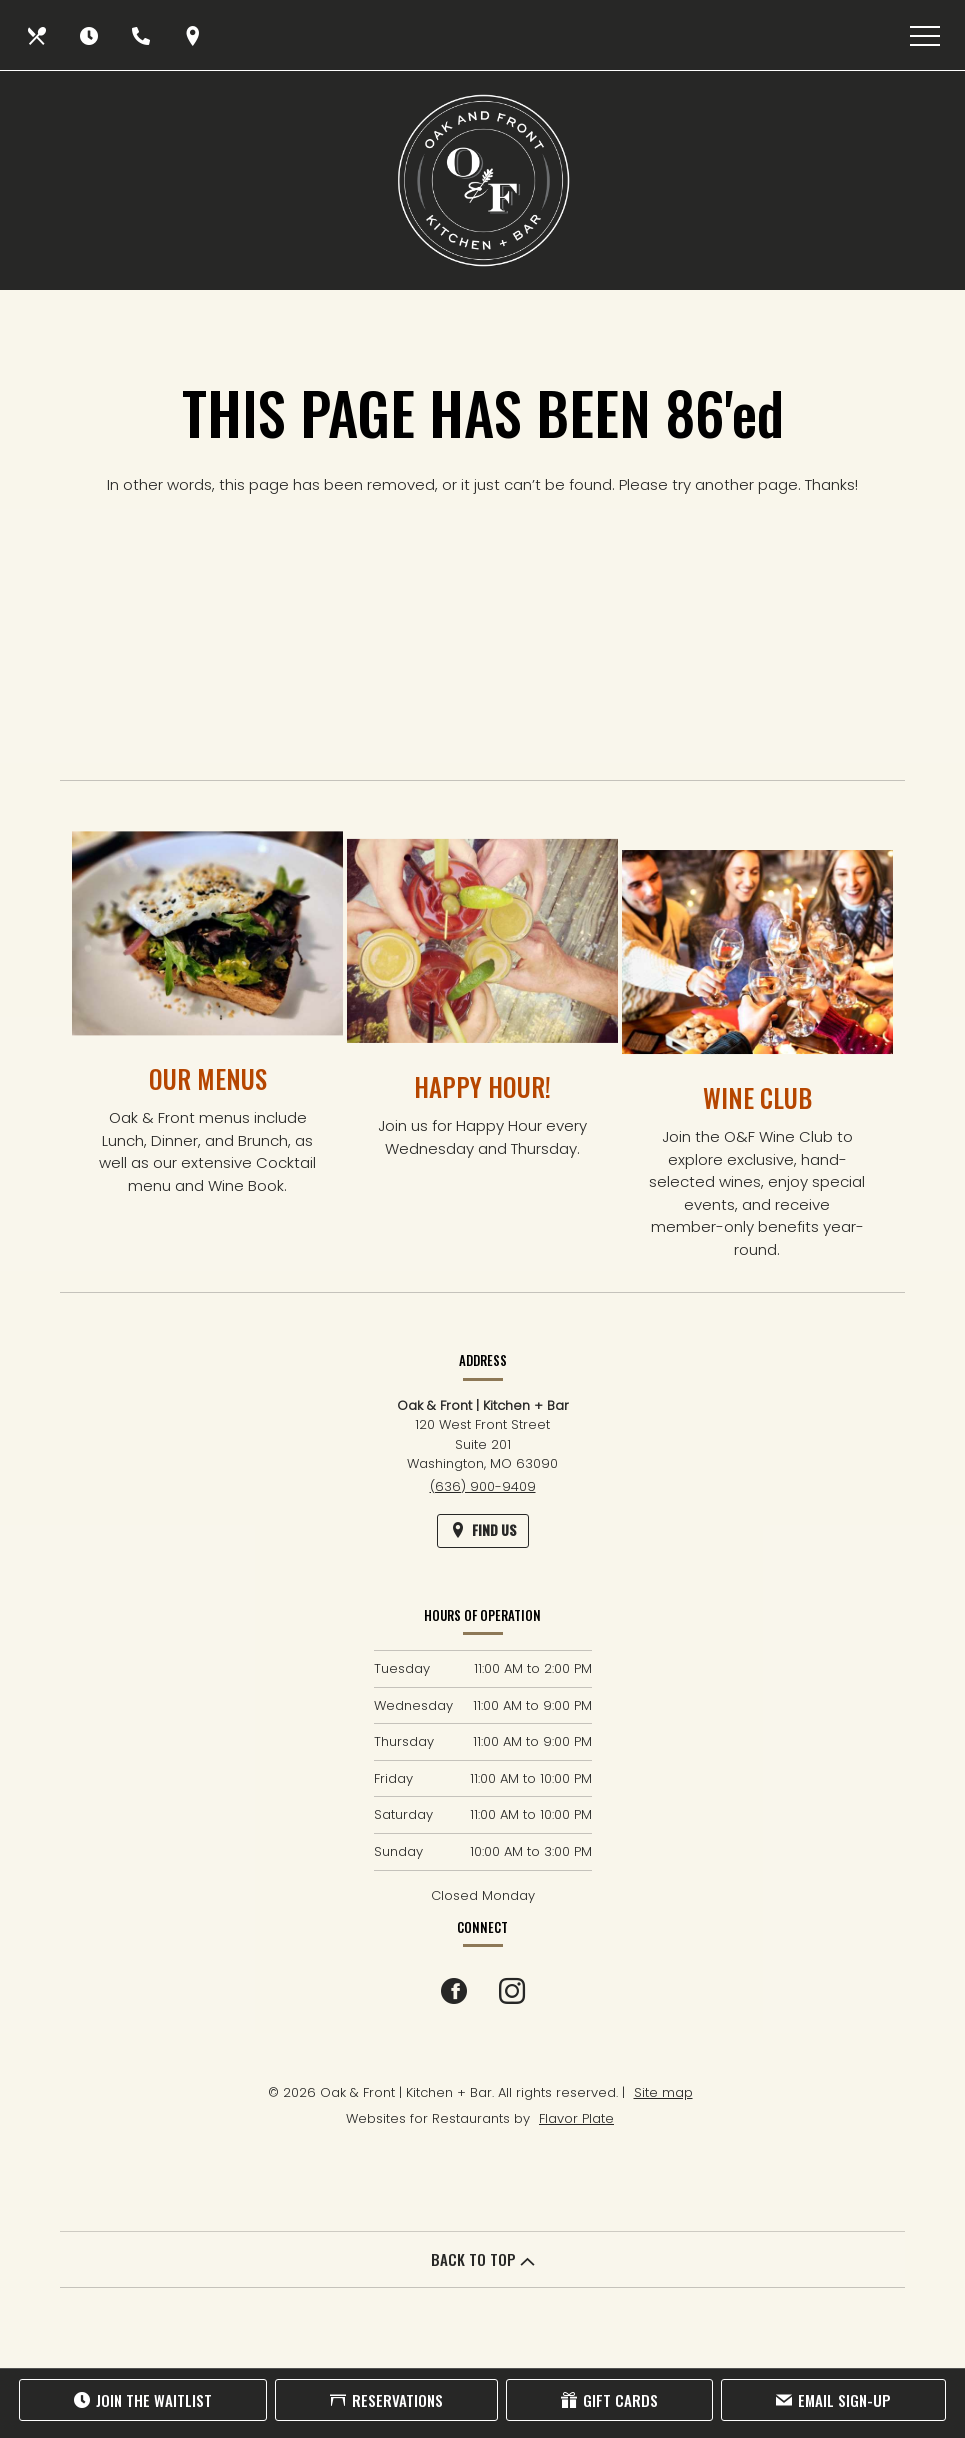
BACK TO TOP (483, 2259)
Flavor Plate (576, 2118)
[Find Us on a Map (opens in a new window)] (195, 35)
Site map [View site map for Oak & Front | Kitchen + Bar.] (663, 2092)
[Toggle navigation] (925, 35)
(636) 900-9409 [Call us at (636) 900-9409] (483, 1486)
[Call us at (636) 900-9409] (143, 35)
